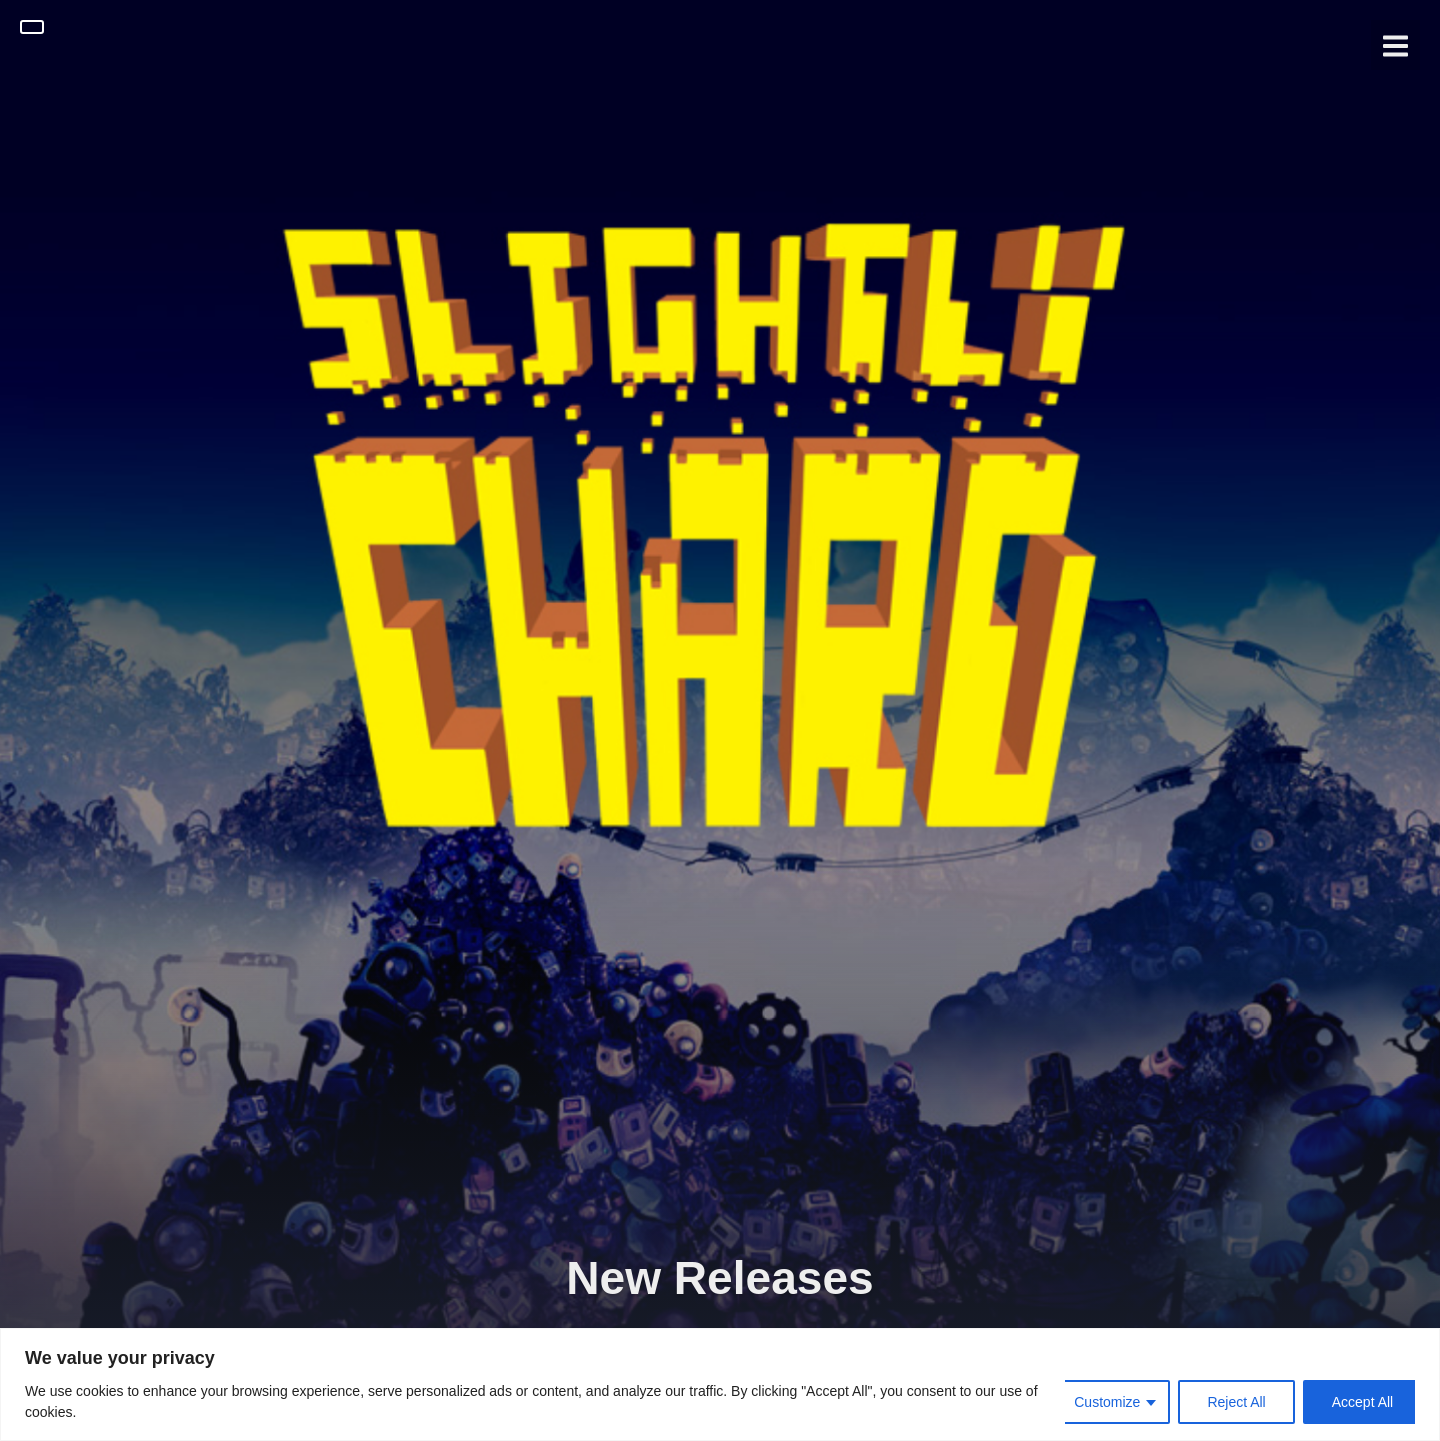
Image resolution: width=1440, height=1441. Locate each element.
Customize (1107, 1402)
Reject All (1236, 1402)
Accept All (1362, 1402)
